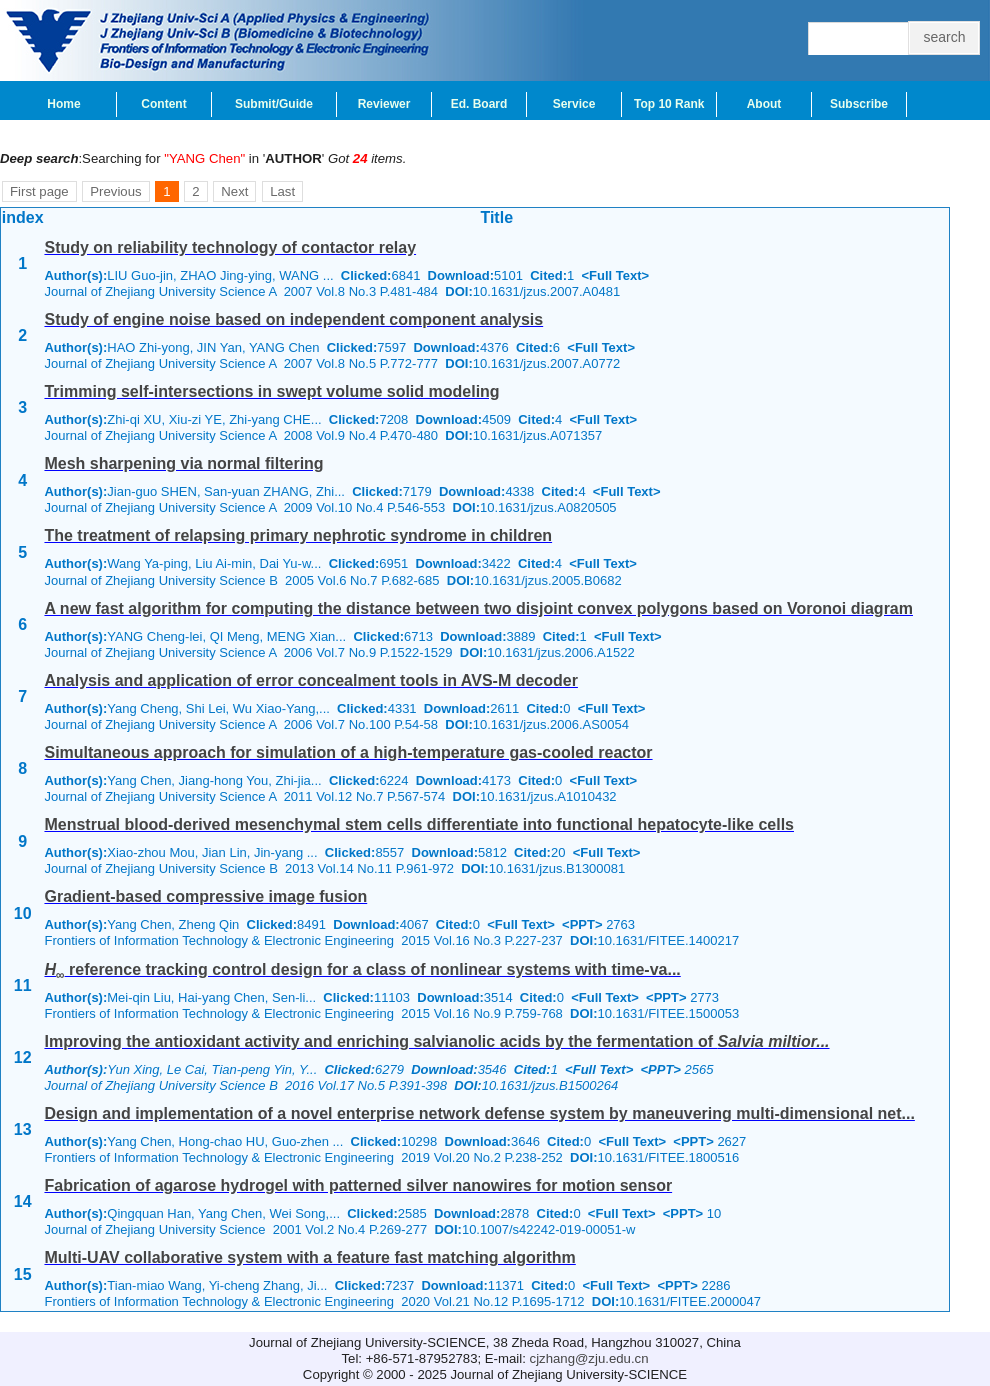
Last (282, 191)
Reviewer (384, 104)
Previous (115, 191)
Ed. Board (479, 104)
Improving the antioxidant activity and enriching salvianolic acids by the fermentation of (436, 1041)
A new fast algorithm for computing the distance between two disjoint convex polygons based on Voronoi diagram (478, 608)
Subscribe (859, 104)
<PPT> (582, 924)
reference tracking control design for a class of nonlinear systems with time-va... (362, 969)
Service (574, 104)
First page (39, 191)
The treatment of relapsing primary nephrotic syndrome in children (298, 535)
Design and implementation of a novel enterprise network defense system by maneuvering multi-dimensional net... (479, 1113)
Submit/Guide (274, 104)
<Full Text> (615, 275)
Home (63, 104)
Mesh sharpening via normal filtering (183, 463)
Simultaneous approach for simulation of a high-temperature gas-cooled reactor (348, 752)
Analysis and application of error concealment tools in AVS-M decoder (310, 680)
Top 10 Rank (669, 104)
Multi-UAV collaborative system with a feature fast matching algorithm (309, 1257)
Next (234, 191)
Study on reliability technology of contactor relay (230, 247)
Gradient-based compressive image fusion (205, 896)
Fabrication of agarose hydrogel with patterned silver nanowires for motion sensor (358, 1185)
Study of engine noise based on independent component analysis (293, 319)
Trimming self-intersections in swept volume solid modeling (271, 391)
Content (163, 104)
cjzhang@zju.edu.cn (589, 1358)
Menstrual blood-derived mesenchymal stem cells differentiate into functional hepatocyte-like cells (419, 824)
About (764, 104)
